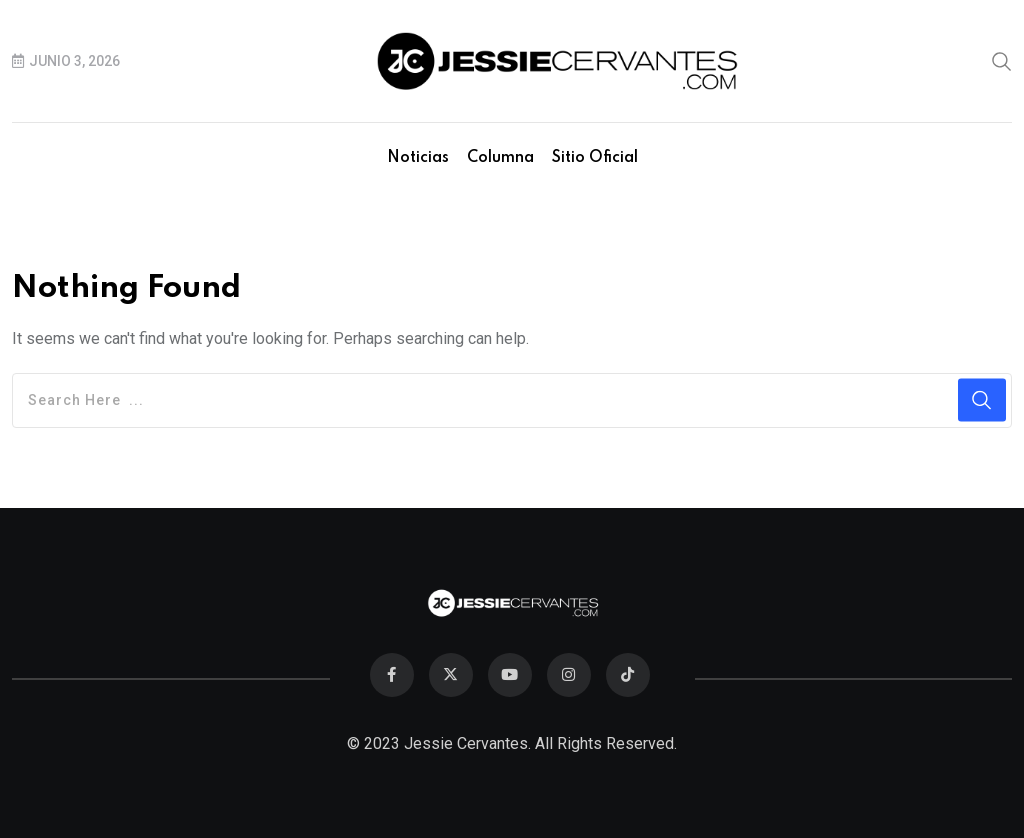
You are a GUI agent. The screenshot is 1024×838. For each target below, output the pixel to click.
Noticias (418, 158)
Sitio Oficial (595, 158)
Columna (500, 158)
